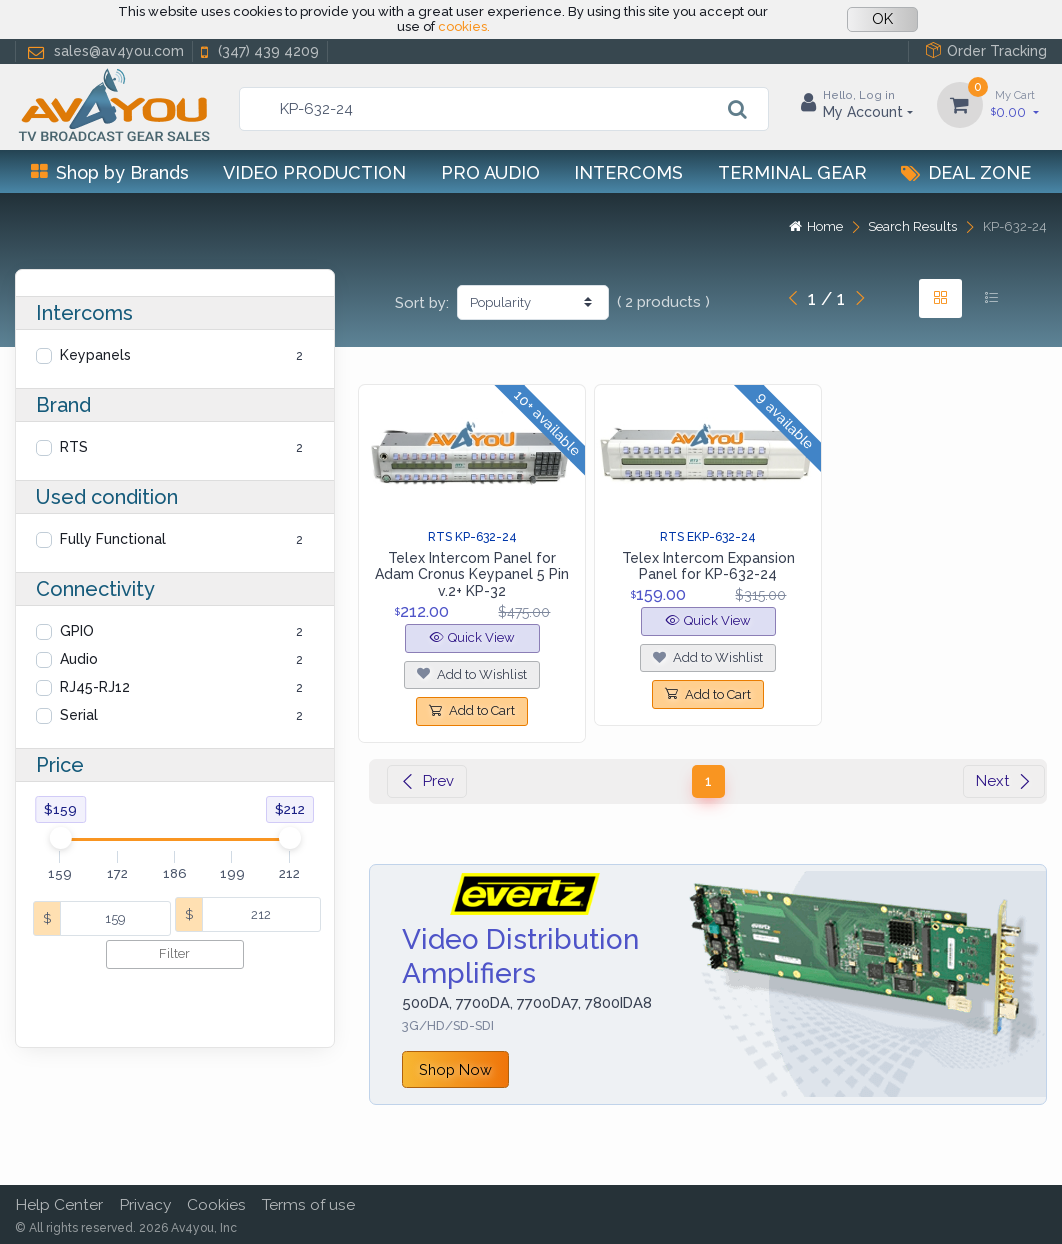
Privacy (145, 1204)
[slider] (60, 838)
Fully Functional (113, 539)
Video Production (314, 172)
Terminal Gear (792, 172)
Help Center (59, 1204)
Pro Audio (490, 172)
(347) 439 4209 (258, 51)
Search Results (912, 226)
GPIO (77, 631)
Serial (79, 715)
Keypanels (95, 355)
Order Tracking (986, 50)
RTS (74, 447)
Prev (427, 781)
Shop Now (455, 1069)
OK (882, 19)
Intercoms (628, 172)
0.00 (1015, 103)
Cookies (216, 1204)
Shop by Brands (110, 172)
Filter (174, 953)
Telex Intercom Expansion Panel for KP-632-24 (708, 566)
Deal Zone (966, 172)
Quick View (472, 637)
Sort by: (422, 303)
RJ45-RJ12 (95, 687)
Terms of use (308, 1204)
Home (816, 226)
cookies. (464, 26)
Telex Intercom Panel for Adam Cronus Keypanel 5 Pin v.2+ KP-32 (472, 575)
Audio (79, 659)
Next (1004, 781)
